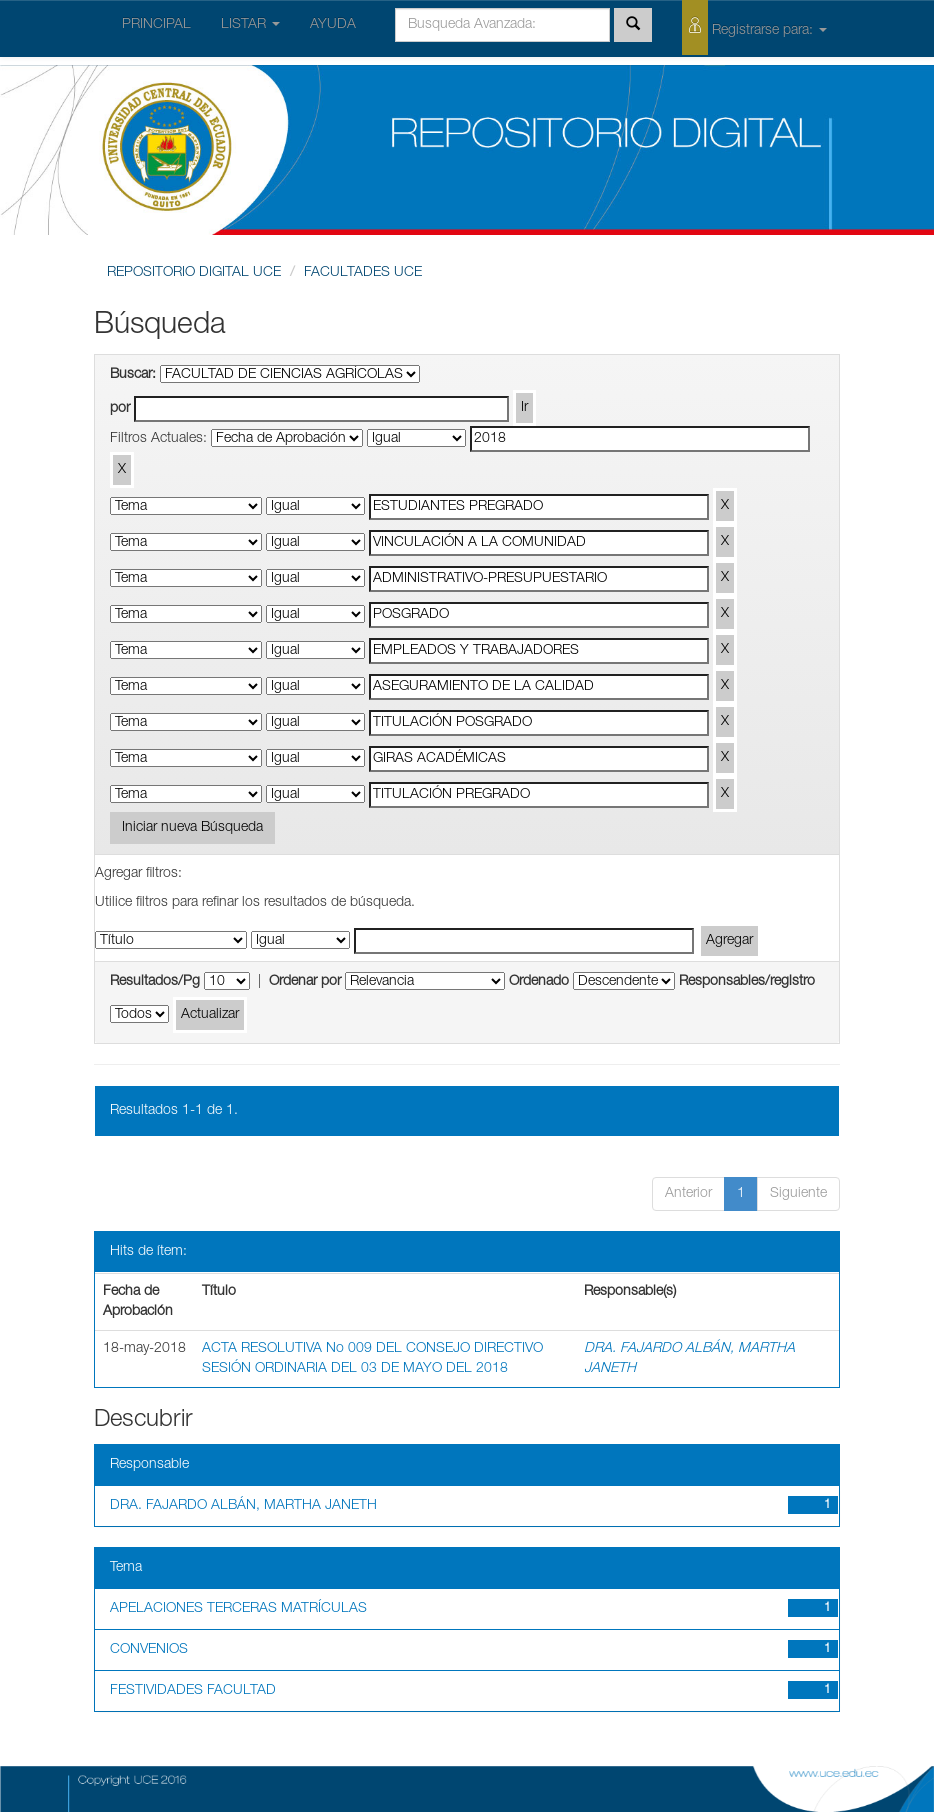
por (120, 409)
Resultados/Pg (155, 982)
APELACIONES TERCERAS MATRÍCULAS (238, 1609)
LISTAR (250, 25)
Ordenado (539, 982)
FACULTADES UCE (363, 273)
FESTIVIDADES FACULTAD (193, 1691)
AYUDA (333, 25)
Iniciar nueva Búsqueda (192, 828)
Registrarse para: (754, 27)
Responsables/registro (747, 982)
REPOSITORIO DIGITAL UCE (194, 273)
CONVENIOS (149, 1650)
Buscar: (133, 375)
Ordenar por (305, 982)
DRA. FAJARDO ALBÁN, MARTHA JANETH (243, 1506)
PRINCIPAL (156, 25)
